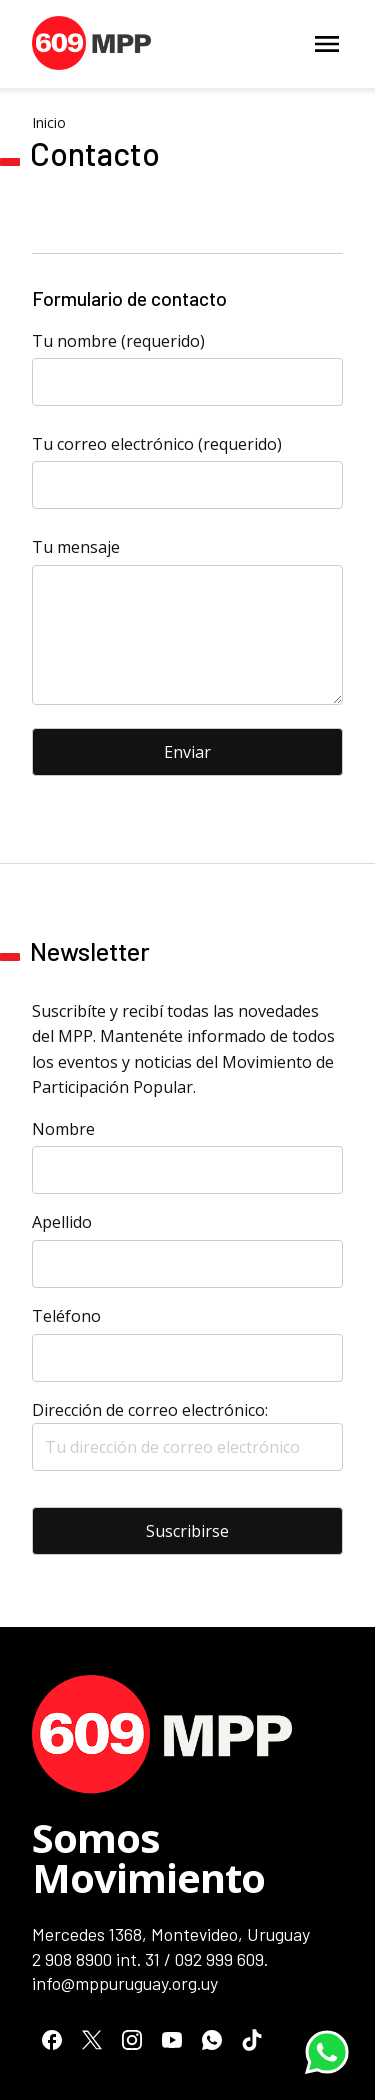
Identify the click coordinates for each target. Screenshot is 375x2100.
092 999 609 (219, 1959)
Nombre (63, 1129)
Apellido (62, 1222)
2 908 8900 (72, 1959)
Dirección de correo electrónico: (187, 1435)
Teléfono (66, 1316)
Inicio (49, 122)
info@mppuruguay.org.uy (125, 1983)
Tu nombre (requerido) (118, 341)
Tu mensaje (76, 547)
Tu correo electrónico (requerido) (157, 444)
